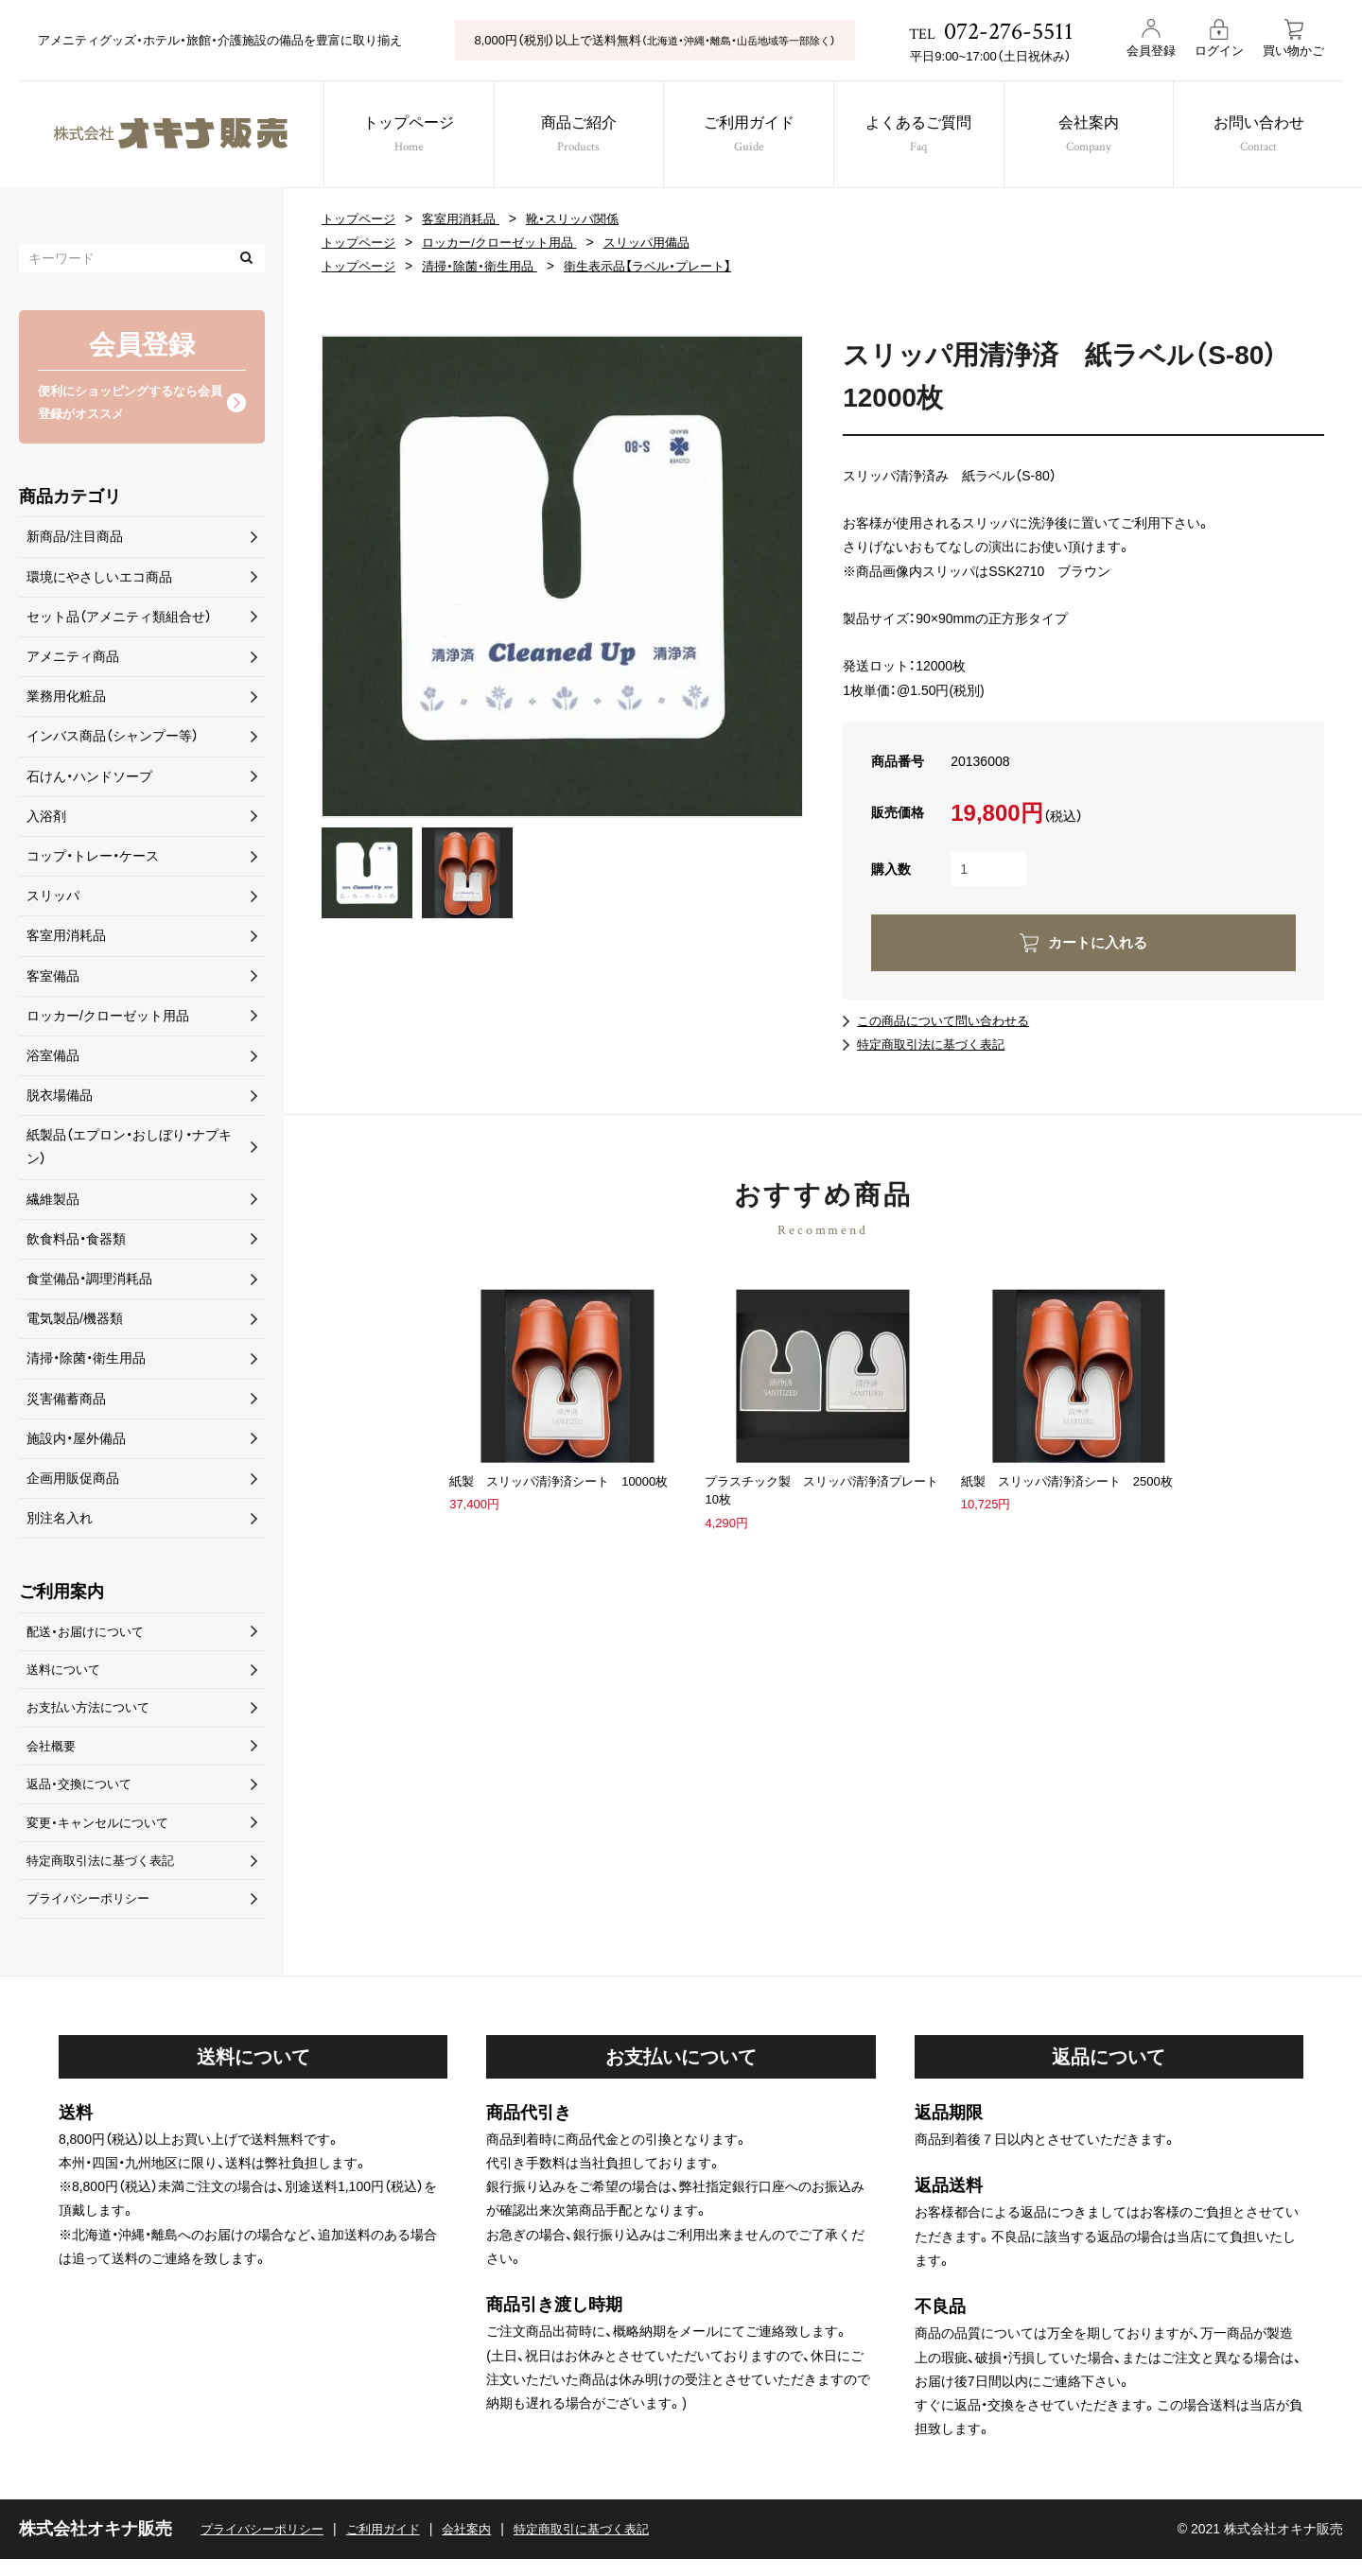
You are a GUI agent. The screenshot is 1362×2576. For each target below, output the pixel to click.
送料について (66, 1675)
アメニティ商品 (72, 660)
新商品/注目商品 (74, 540)
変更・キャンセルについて (102, 1834)
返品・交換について (82, 1794)
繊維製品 (52, 1202)
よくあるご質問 (926, 136)
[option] (562, 576)
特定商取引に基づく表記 (605, 2545)
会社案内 (1100, 136)
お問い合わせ (1275, 136)
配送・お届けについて (89, 1635)
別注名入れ (59, 1521)
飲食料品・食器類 (76, 1242)
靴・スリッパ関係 (587, 218)
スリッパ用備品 (666, 242)
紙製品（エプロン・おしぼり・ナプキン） (129, 1150)
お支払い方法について (92, 1715)
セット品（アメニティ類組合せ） (119, 620)
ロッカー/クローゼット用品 (511, 242)
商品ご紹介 (576, 136)
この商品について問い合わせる (949, 1020)
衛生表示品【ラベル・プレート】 (666, 265)
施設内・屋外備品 (76, 1441)
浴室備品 (52, 1059)
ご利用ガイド (751, 136)
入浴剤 (46, 819)
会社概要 (52, 1755)
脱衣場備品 (59, 1098)
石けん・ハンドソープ (89, 779)
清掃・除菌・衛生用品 (489, 265)
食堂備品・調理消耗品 (89, 1282)
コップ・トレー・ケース (92, 859)
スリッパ (52, 899)
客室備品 (52, 978)
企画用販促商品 (72, 1481)
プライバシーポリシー (92, 1915)
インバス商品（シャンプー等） (112, 739)
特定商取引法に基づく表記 (936, 1044)
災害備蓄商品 (66, 1401)
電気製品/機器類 (74, 1322)
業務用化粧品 (66, 699)
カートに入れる (1098, 942)
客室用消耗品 (469, 218)
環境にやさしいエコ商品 (99, 579)
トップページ (401, 136)
